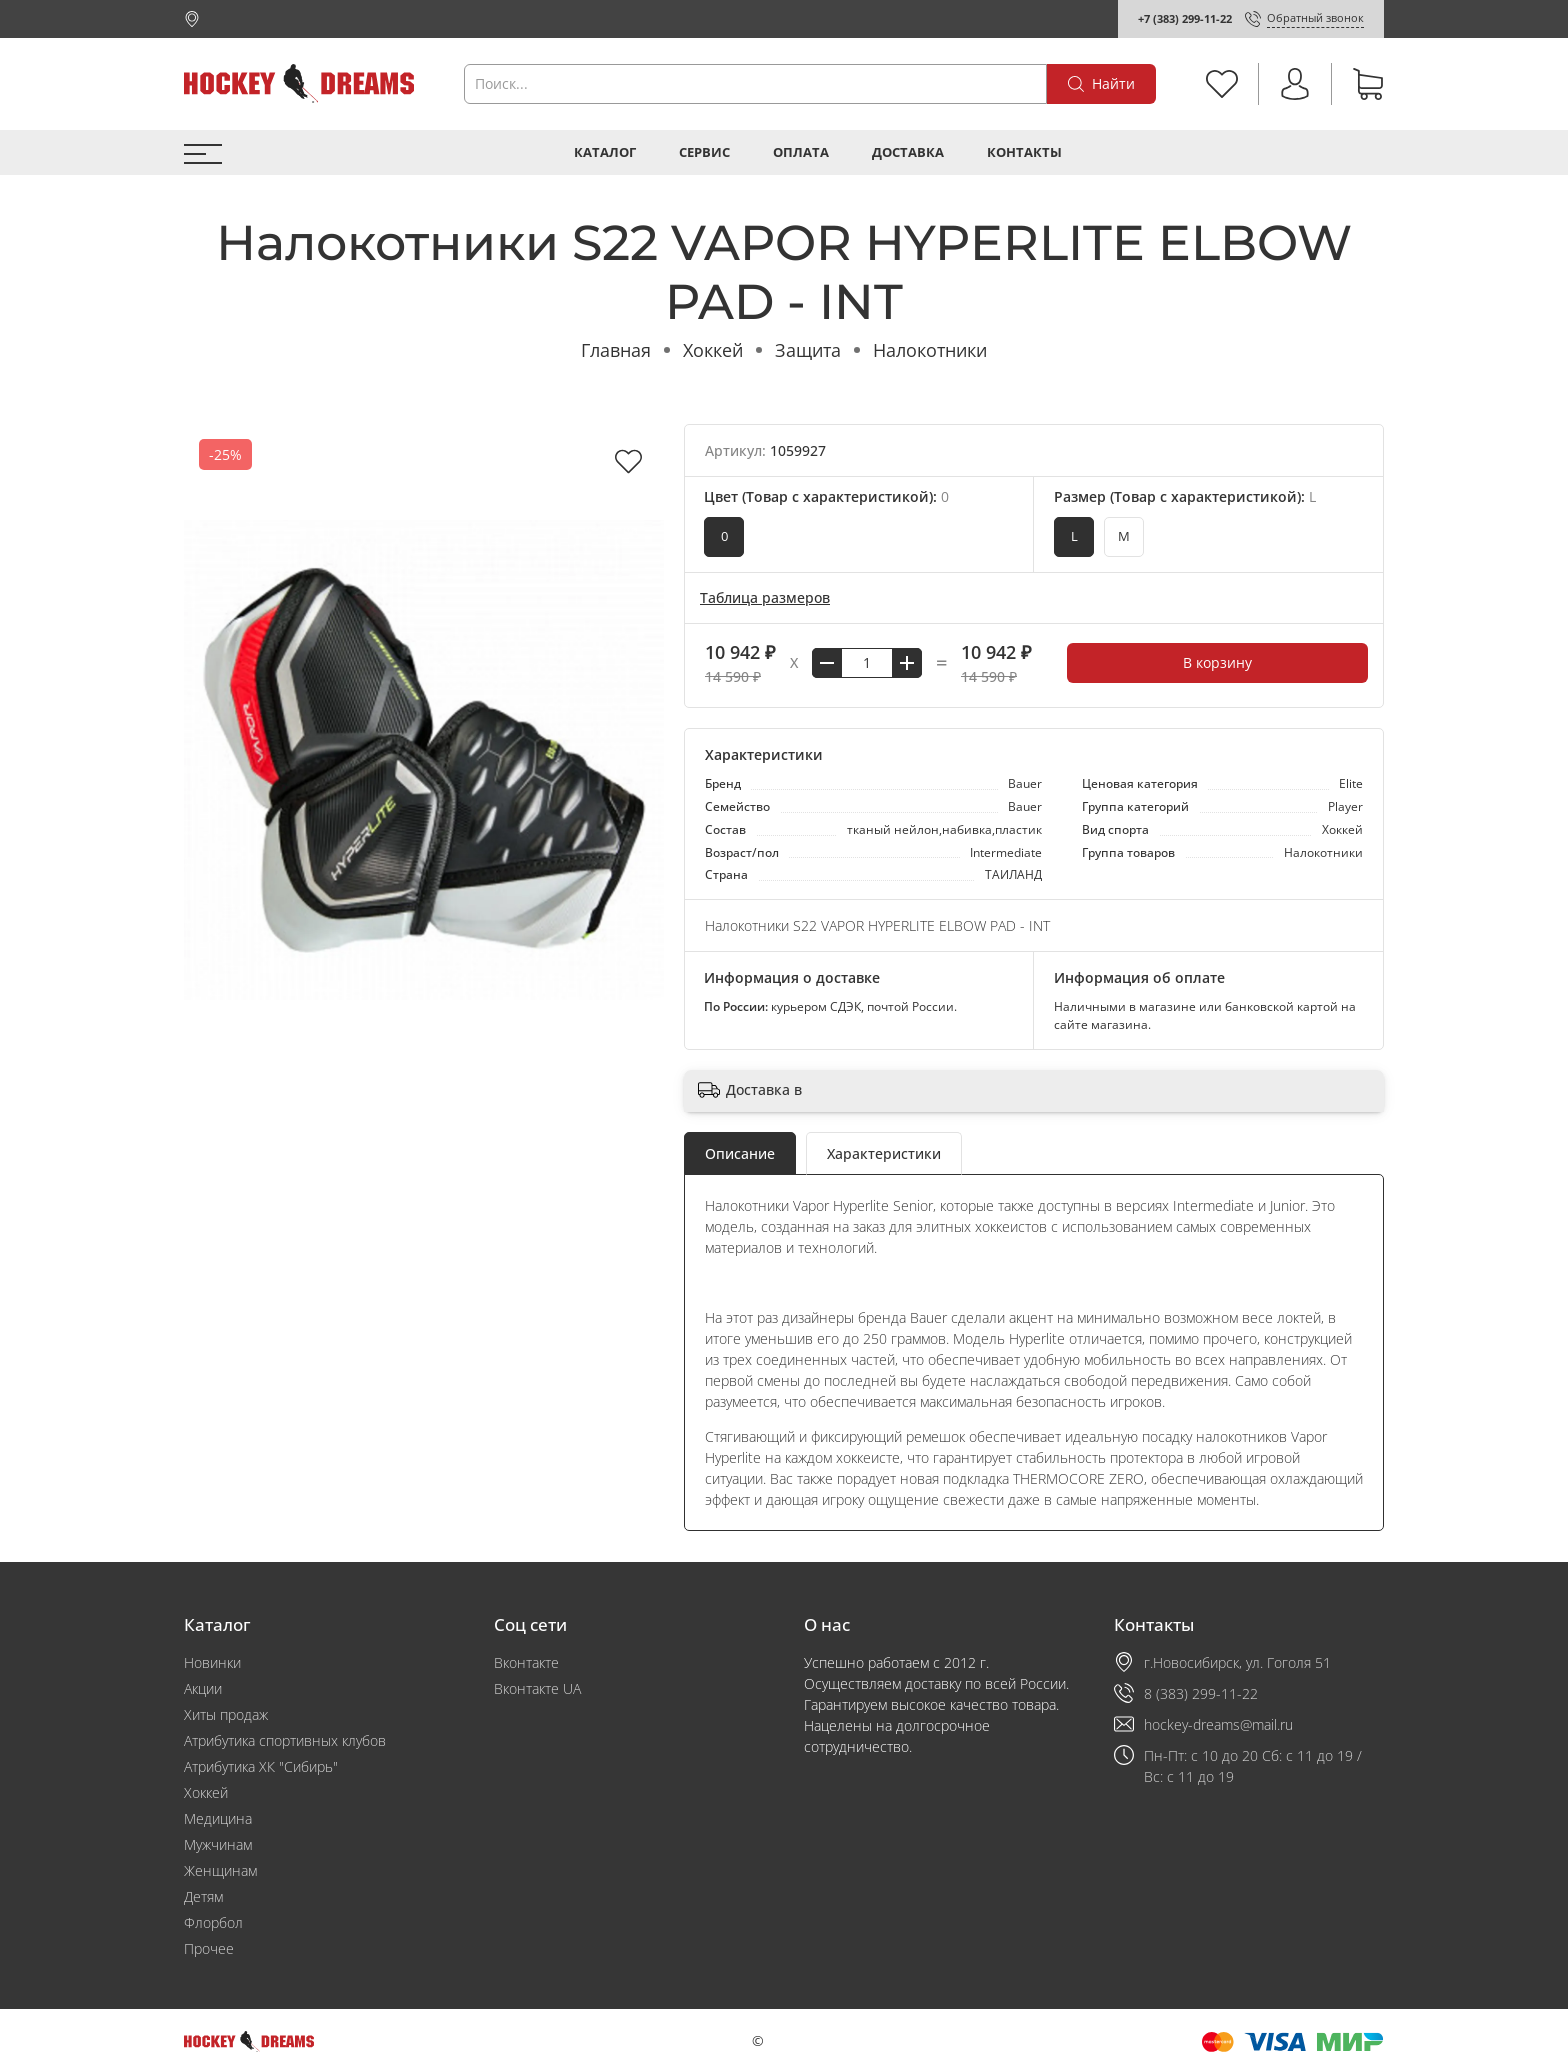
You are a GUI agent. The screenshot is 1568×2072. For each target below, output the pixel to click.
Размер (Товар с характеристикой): (1185, 496)
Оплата (801, 152)
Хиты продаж (226, 1714)
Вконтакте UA (537, 1688)
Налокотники (930, 350)
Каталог (605, 152)
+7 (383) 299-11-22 (1185, 18)
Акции (203, 1688)
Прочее (209, 1948)
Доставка (908, 152)
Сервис (704, 152)
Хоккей (713, 350)
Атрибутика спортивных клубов (285, 1740)
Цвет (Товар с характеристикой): (826, 496)
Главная (616, 350)
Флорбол (213, 1922)
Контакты (1024, 152)
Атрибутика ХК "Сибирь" (261, 1766)
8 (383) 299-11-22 (1201, 1693)
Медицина (218, 1818)
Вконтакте (526, 1662)
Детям (203, 1896)
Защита (808, 350)
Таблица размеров (765, 597)
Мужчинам (218, 1844)
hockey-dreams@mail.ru (1218, 1724)
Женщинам (220, 1870)
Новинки (212, 1662)
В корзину (1217, 662)
